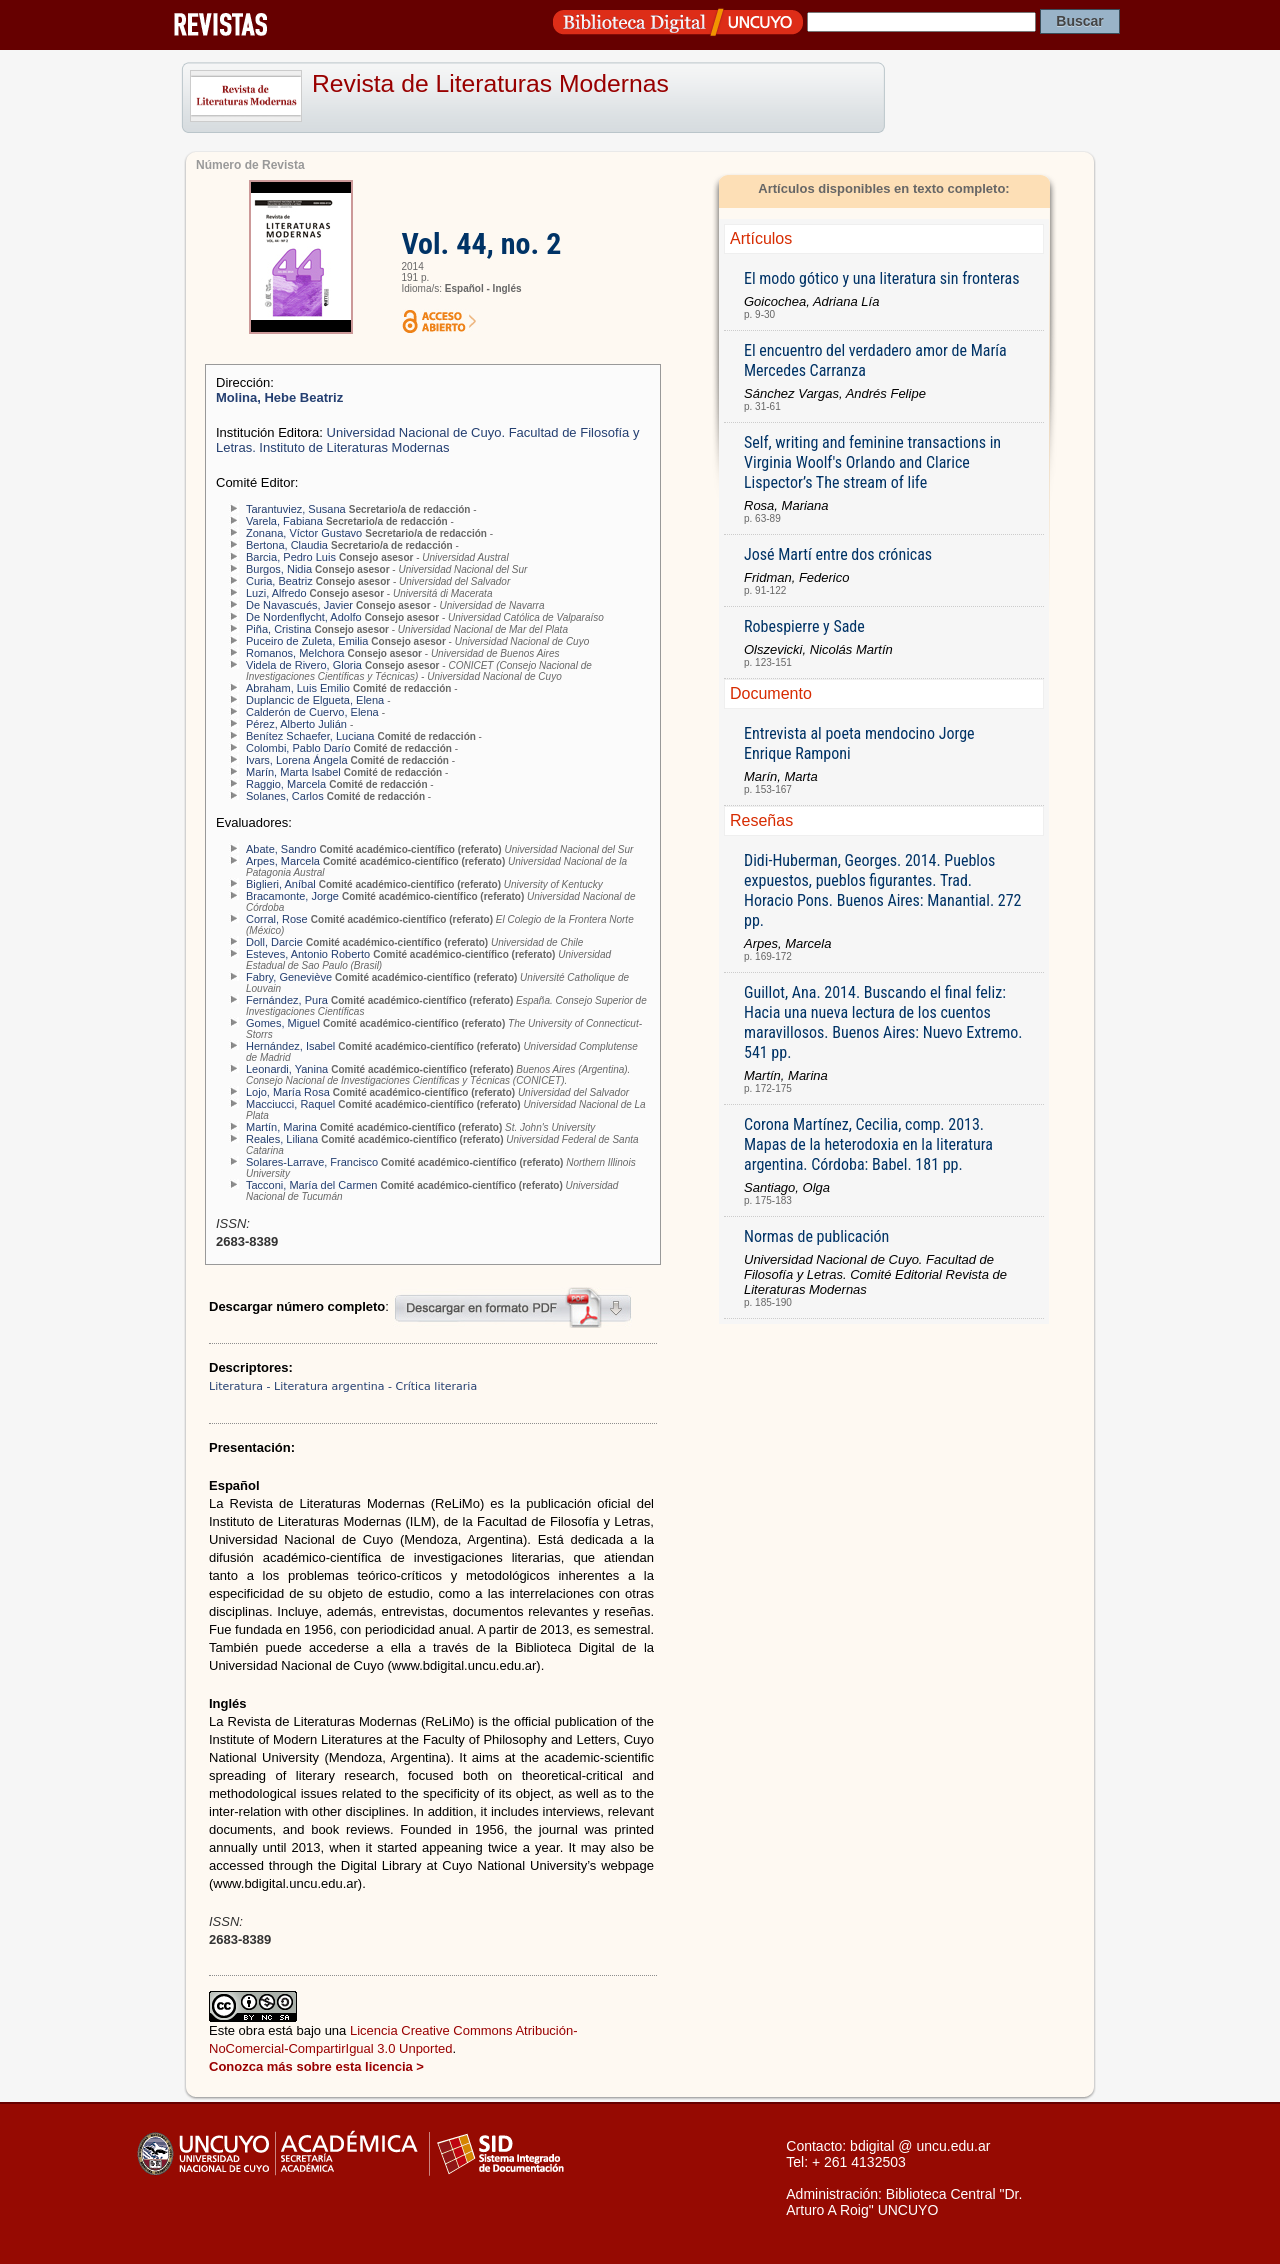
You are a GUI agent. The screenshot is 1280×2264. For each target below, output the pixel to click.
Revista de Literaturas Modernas (490, 83)
